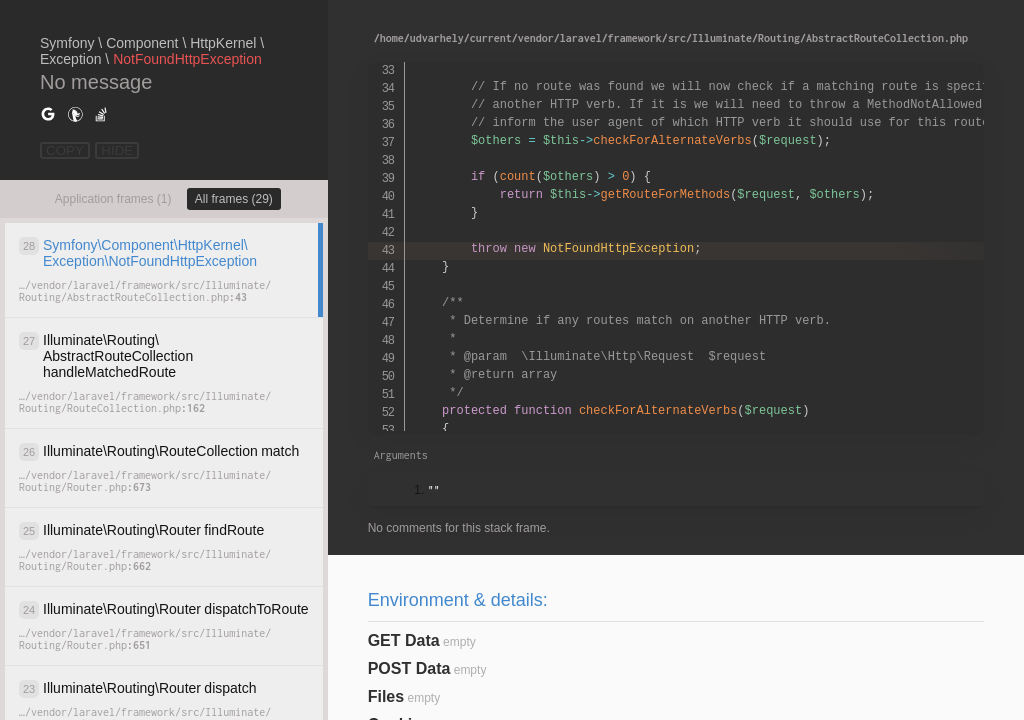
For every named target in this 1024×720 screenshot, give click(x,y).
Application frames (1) (113, 199)
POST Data (409, 668)
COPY (65, 150)
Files (386, 696)
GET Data (404, 640)
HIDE (117, 150)
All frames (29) (234, 199)
